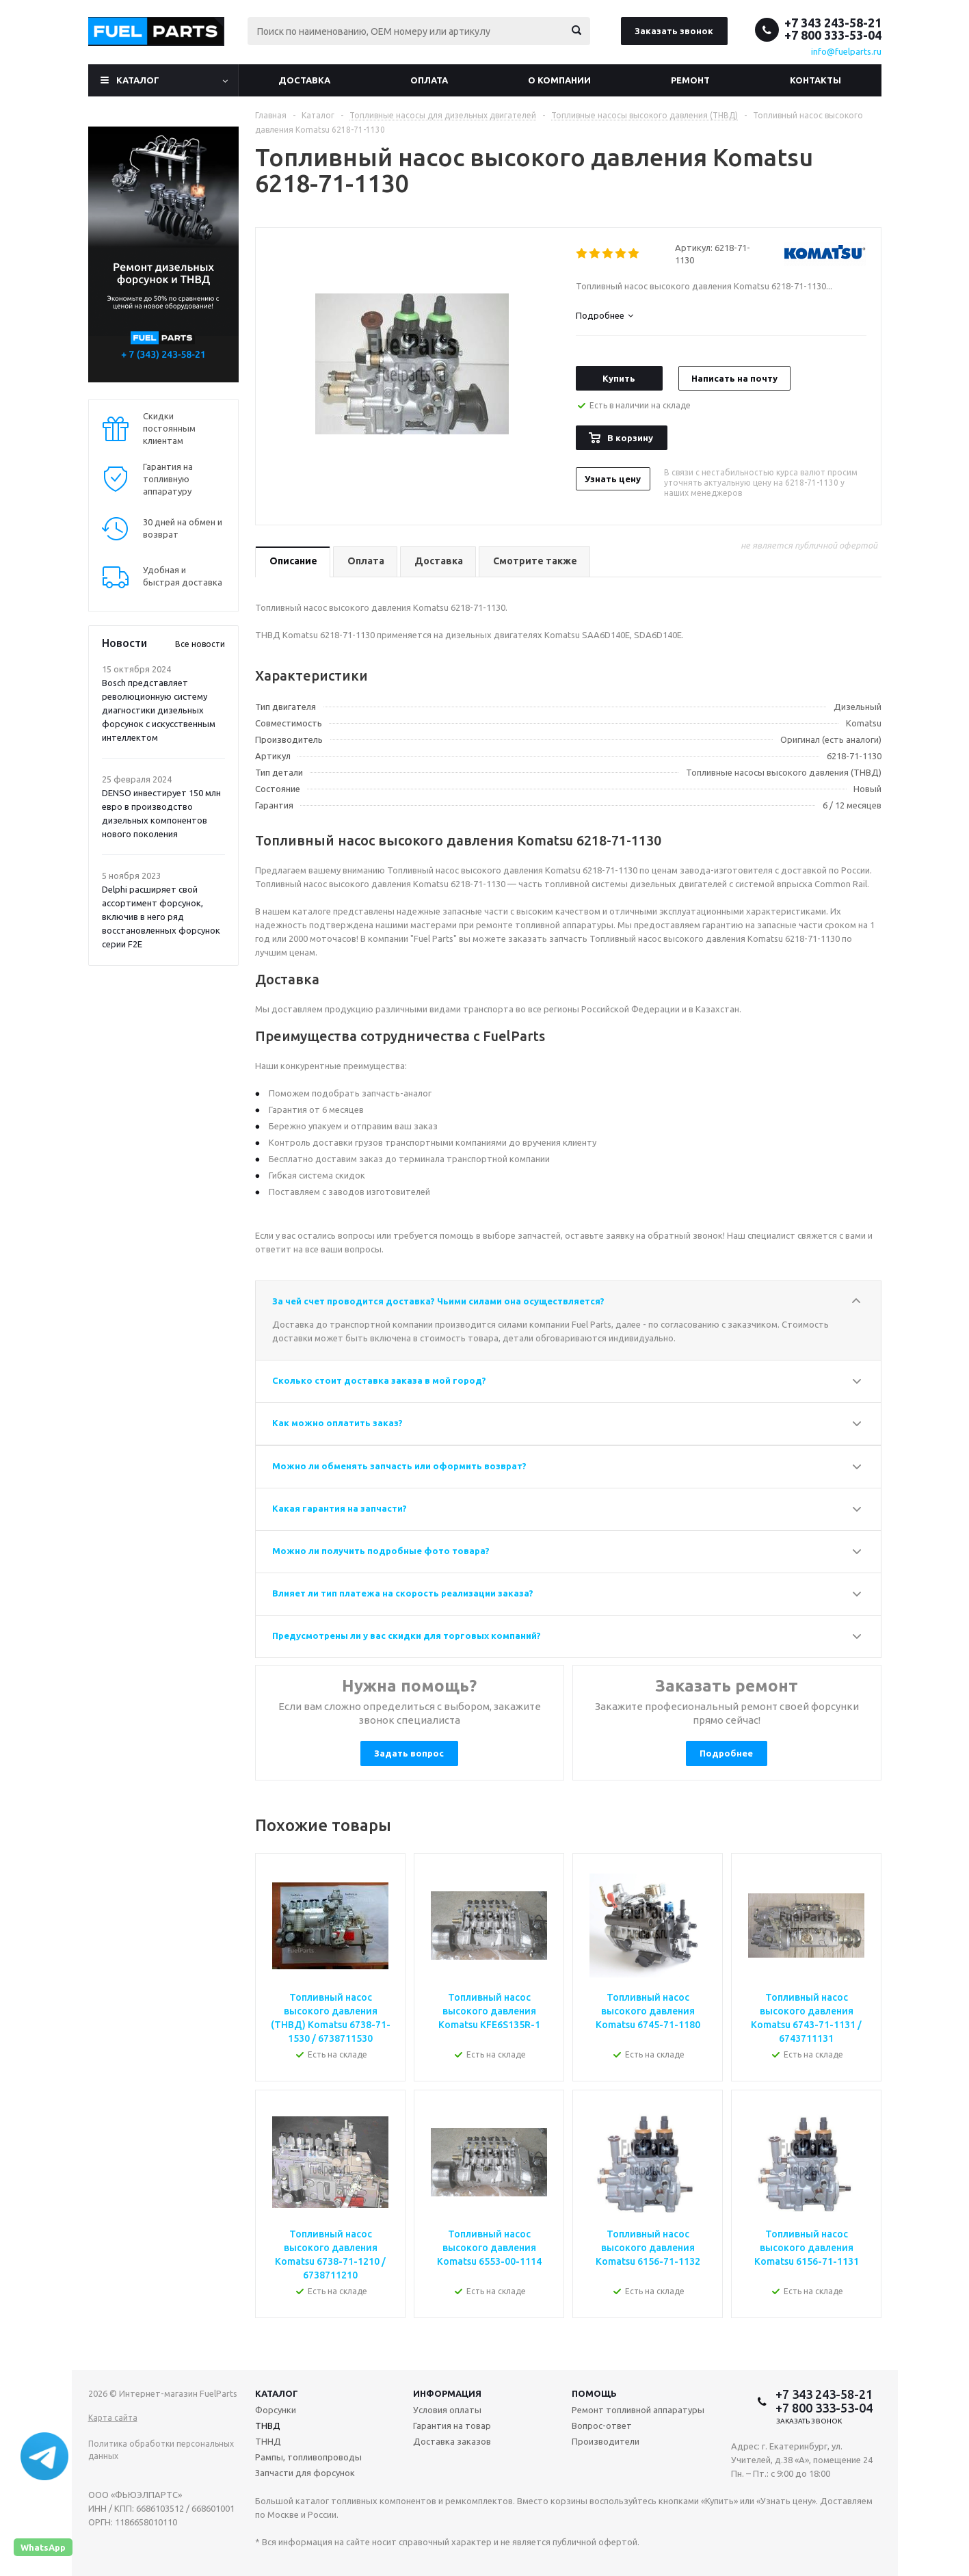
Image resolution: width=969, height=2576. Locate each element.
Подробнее (726, 1753)
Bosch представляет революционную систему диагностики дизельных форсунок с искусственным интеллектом (158, 710)
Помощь (594, 2393)
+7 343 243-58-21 (832, 22)
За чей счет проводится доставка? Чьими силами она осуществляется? (438, 1301)
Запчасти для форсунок (305, 2473)
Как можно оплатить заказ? (337, 1423)
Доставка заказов (452, 2441)
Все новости (200, 644)
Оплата (429, 80)
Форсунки (275, 2410)
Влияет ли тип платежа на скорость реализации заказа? (402, 1593)
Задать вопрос (409, 1753)
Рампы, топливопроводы (308, 2457)
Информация (447, 2393)
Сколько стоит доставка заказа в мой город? (379, 1380)
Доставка (304, 80)
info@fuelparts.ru (846, 51)
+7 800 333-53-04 (832, 35)
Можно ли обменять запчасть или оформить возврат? (399, 1466)
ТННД (268, 2441)
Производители (605, 2441)
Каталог (137, 80)
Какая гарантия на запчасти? (339, 1508)
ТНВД (267, 2425)
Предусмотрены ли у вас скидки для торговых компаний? (406, 1635)
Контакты (815, 80)
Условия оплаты (447, 2410)
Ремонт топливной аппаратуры (638, 2410)
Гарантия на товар (452, 2425)
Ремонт (690, 80)
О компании (559, 80)
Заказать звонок (674, 31)
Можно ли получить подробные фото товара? (381, 1550)
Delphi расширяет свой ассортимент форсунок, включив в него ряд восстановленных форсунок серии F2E (161, 916)
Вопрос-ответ (602, 2425)
